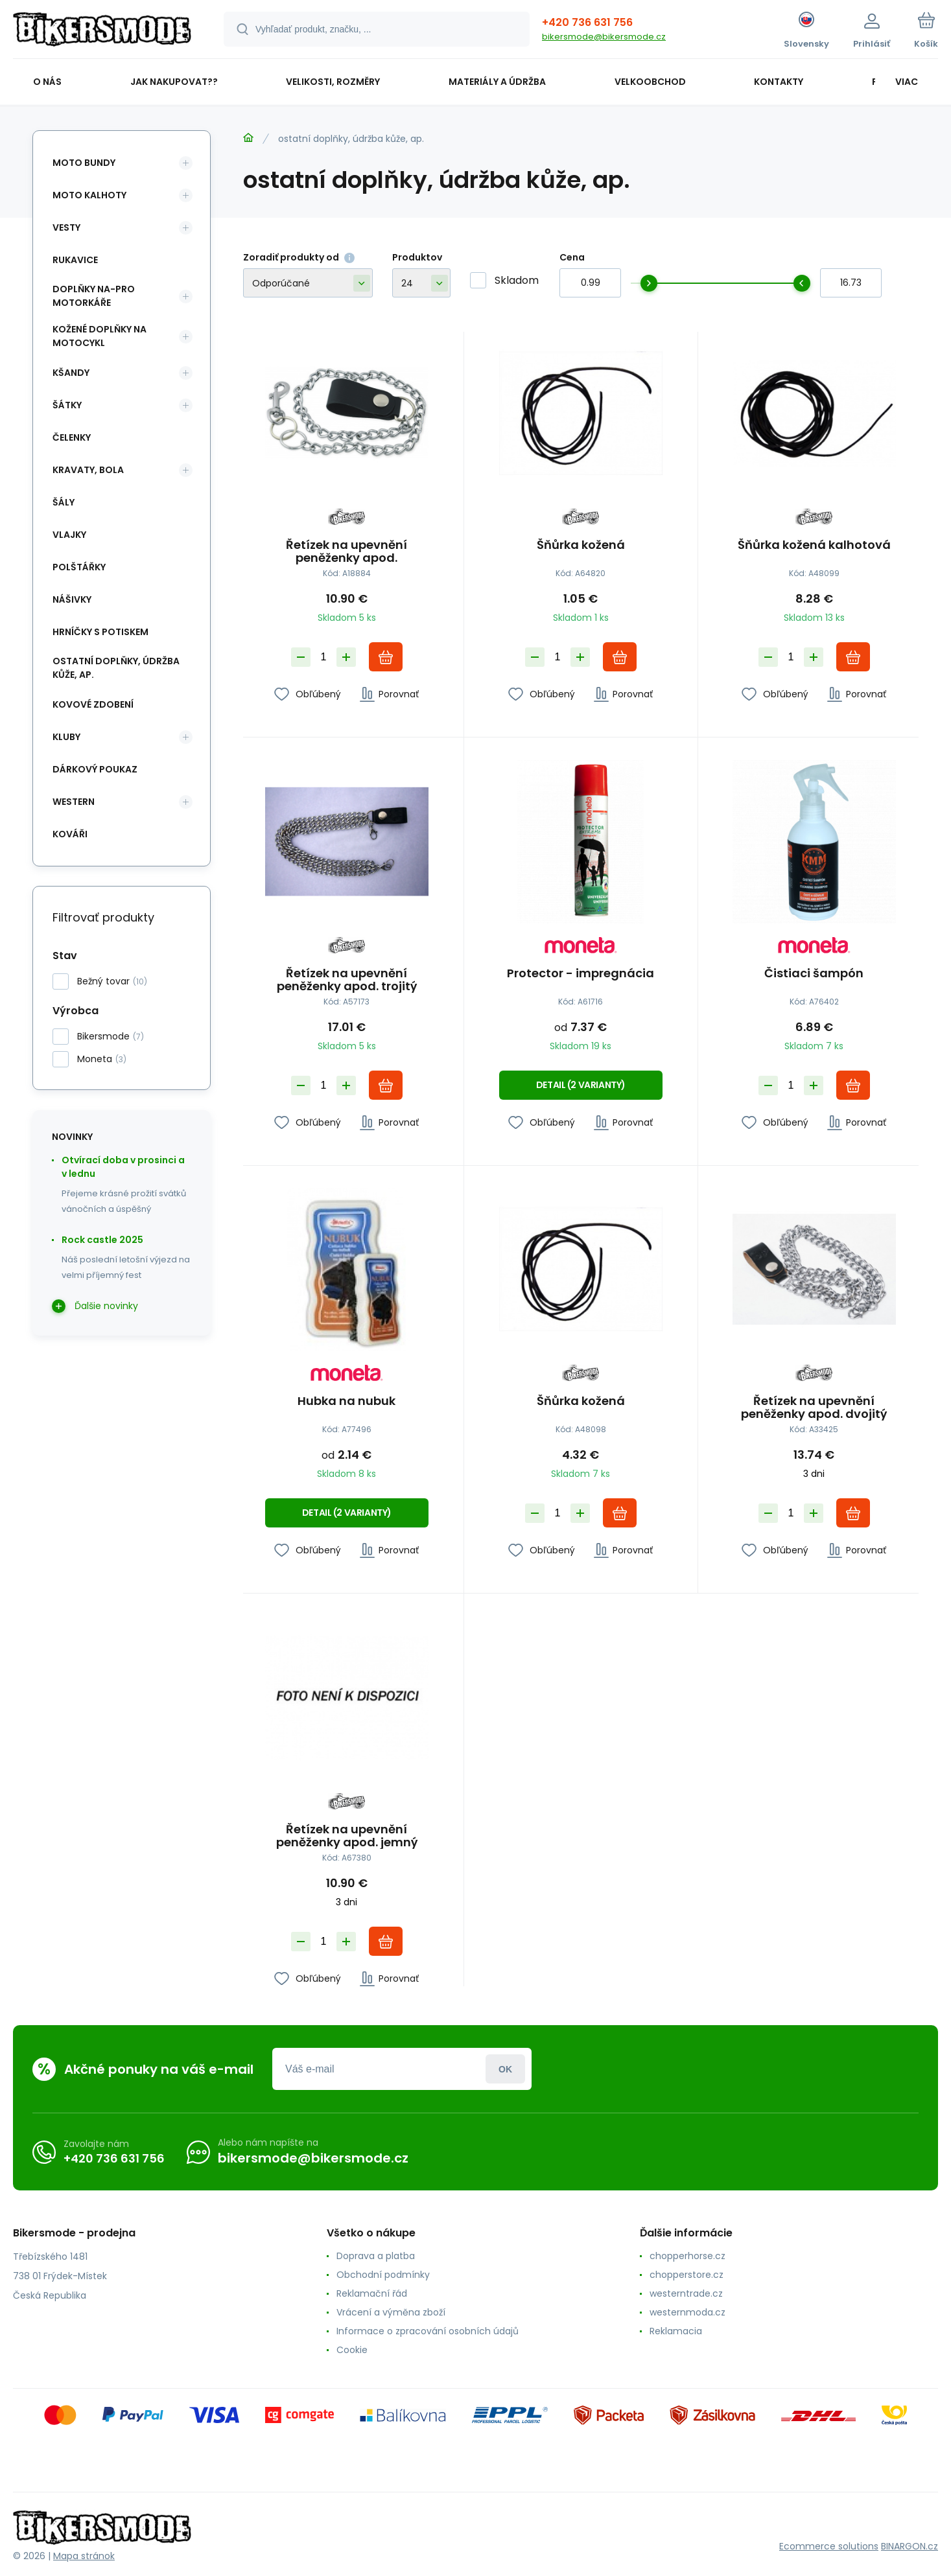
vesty (66, 227)
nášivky (72, 599)
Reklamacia (676, 2331)
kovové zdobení (93, 704)
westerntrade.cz (686, 2293)
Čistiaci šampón (814, 973)
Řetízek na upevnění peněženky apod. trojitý (347, 979)
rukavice (75, 259)
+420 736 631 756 (587, 22)
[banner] (102, 31)
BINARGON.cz (909, 2545)
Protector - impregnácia (580, 973)
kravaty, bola (88, 469)
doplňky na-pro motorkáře (94, 296)
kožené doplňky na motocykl (100, 336)
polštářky (79, 567)
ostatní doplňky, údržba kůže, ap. (116, 668)
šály (64, 502)
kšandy (71, 372)
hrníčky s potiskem (100, 631)
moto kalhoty (89, 195)
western (74, 801)
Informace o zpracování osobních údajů (427, 2331)
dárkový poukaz (95, 769)
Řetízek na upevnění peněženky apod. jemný (346, 1836)
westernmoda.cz (687, 2312)
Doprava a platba (375, 2255)
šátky (67, 405)
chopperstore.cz (686, 2274)
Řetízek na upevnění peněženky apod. (346, 551)
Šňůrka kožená (580, 546)
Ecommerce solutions (828, 2545)
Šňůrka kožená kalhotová (814, 546)
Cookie (352, 2349)
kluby (66, 736)
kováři (70, 834)
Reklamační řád (371, 2293)
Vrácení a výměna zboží (390, 2312)
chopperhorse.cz (687, 2255)
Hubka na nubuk (346, 1402)
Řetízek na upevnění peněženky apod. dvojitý (814, 1408)
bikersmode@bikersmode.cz (604, 36)
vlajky (69, 534)
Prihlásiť (505, 2068)
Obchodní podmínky (383, 2274)
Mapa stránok (84, 2555)
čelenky (72, 437)
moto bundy (84, 162)
